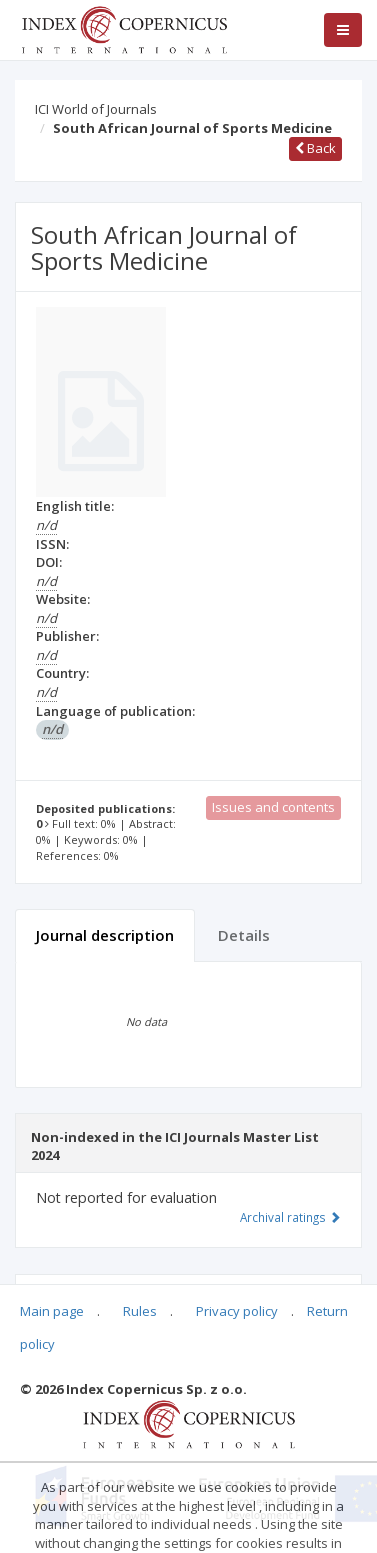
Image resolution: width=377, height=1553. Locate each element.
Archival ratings (290, 1217)
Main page (52, 1311)
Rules (140, 1311)
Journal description (105, 935)
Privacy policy (237, 1311)
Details (244, 935)
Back (315, 148)
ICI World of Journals (96, 109)
